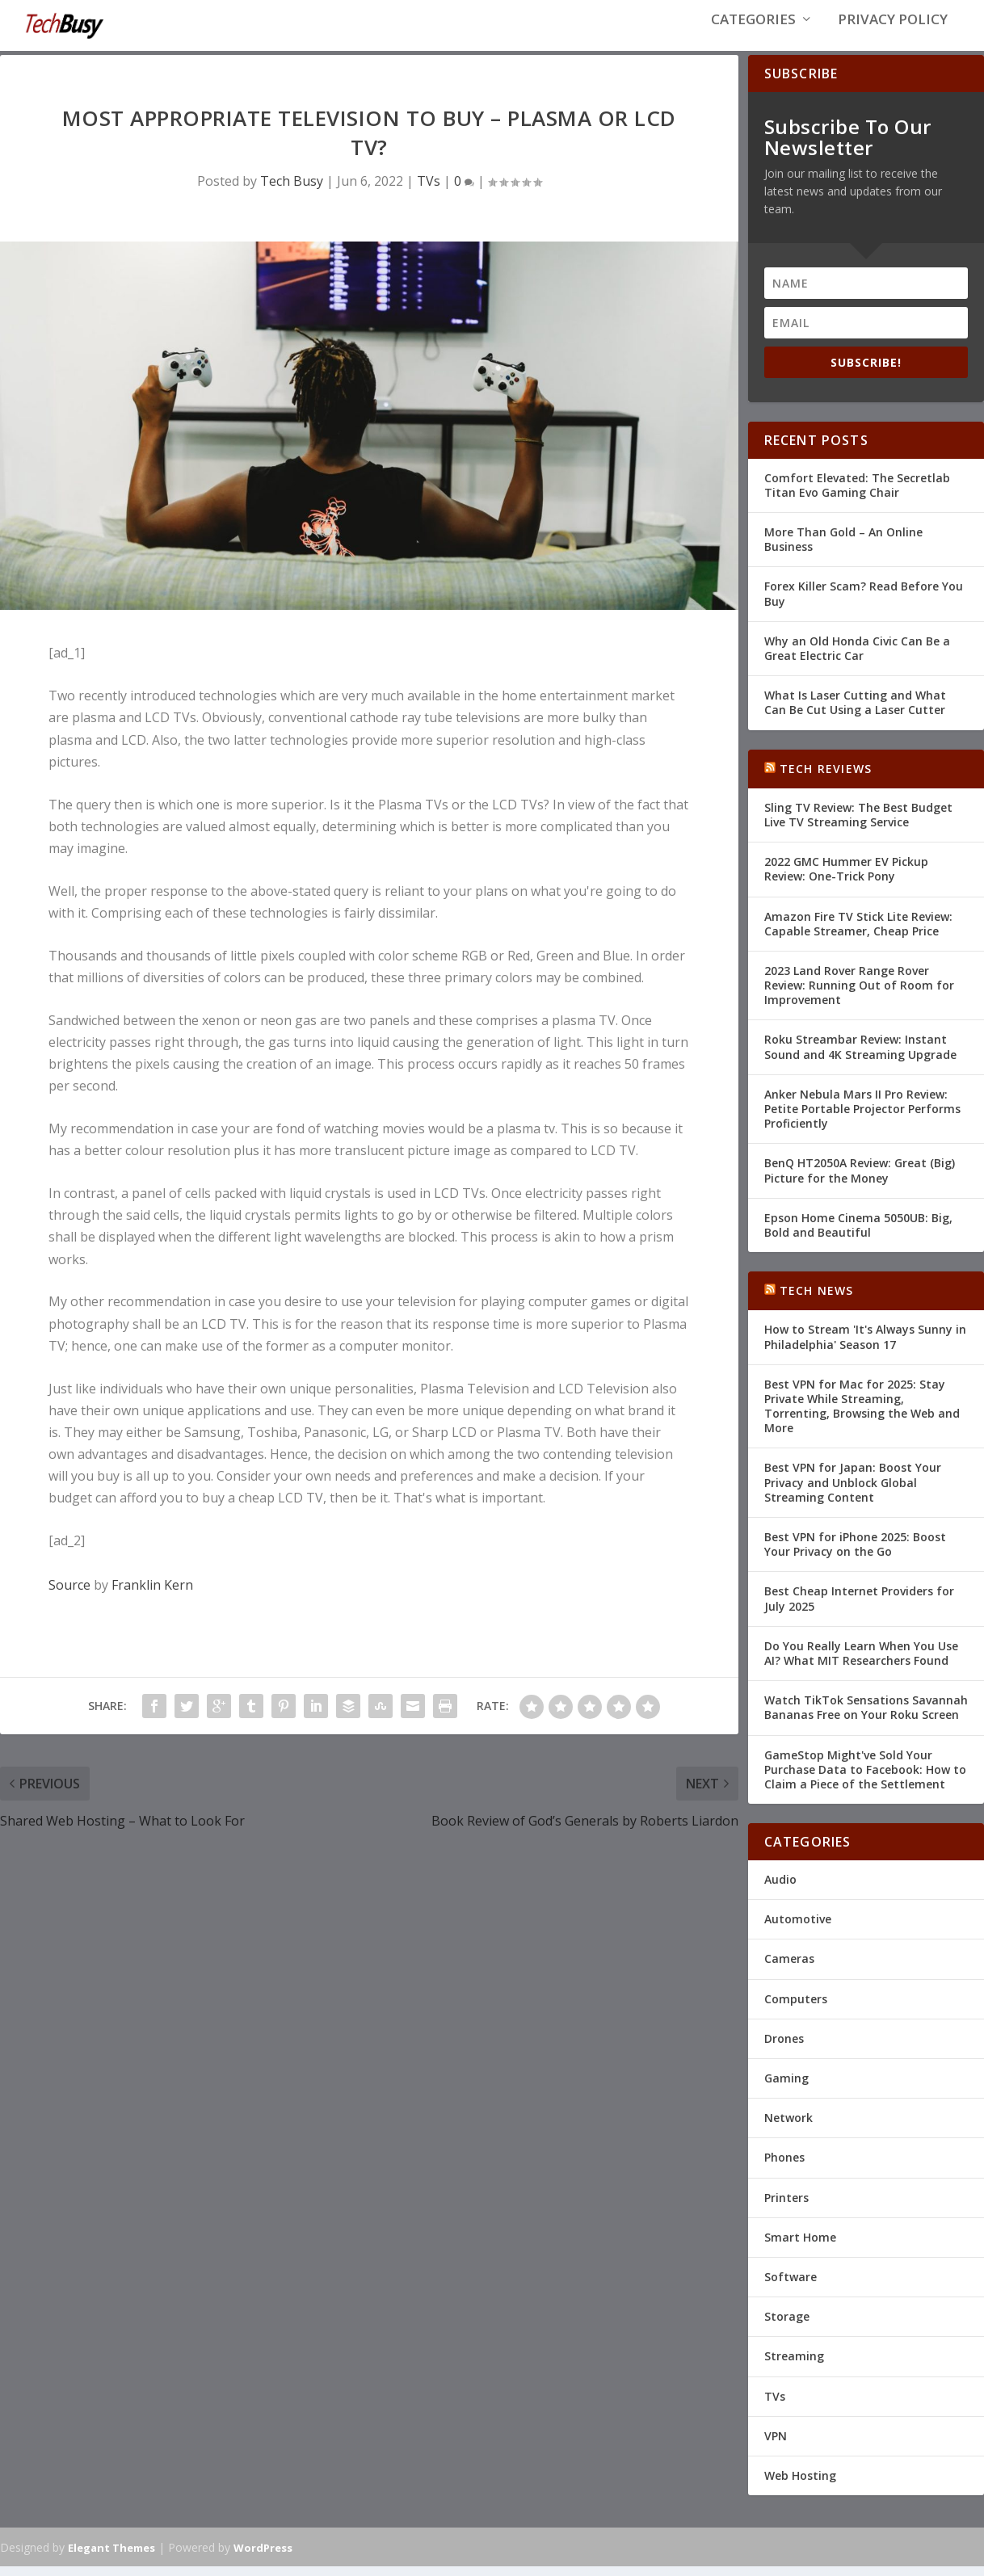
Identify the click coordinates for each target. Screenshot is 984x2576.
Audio (780, 1889)
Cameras (789, 1969)
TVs (428, 191)
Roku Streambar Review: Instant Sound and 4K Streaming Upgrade (860, 1057)
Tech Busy (291, 191)
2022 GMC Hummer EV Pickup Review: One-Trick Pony (846, 878)
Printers (786, 2207)
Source (69, 1594)
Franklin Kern (152, 1594)
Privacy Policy (893, 33)
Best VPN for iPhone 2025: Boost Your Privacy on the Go (855, 1554)
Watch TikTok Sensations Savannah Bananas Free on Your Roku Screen (866, 1717)
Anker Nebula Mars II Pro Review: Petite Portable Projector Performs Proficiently (862, 1118)
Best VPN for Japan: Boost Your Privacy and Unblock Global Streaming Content (852, 1492)
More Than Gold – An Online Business (843, 549)
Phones (784, 2167)
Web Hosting (800, 2485)
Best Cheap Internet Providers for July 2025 (859, 1609)
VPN (775, 2445)
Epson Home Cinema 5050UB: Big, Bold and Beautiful (858, 1235)
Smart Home (800, 2247)
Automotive (797, 1929)
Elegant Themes (111, 2557)
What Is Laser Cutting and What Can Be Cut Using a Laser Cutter (855, 712)
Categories (753, 33)
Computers (795, 2008)
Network (788, 2127)
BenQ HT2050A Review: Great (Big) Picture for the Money (859, 1181)
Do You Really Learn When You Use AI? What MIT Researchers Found (861, 1663)
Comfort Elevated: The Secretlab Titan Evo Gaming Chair (857, 495)
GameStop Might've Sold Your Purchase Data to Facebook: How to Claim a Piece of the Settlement (865, 1779)
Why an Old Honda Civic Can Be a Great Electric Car (857, 658)
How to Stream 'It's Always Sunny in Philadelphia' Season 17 (865, 1347)
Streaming (794, 2366)
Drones (784, 2048)
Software (790, 2286)
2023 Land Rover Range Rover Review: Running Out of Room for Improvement (859, 995)
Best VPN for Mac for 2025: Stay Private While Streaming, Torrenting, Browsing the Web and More (862, 1416)
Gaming (786, 2087)
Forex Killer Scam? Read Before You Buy (863, 604)
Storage (786, 2326)
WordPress (262, 2557)
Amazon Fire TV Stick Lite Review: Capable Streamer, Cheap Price (858, 933)
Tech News (817, 1300)
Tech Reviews (826, 778)
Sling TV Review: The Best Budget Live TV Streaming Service (858, 824)
